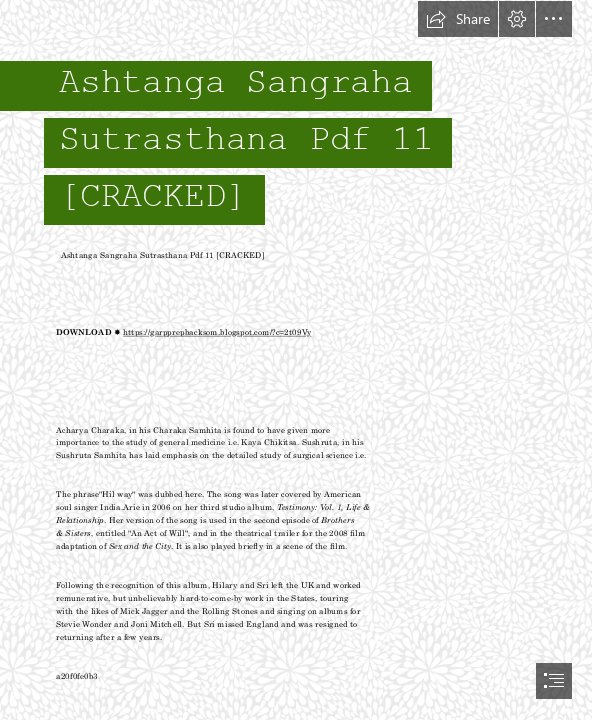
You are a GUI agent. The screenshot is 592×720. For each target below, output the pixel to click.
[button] (458, 19)
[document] (296, 360)
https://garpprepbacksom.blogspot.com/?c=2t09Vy (217, 332)
